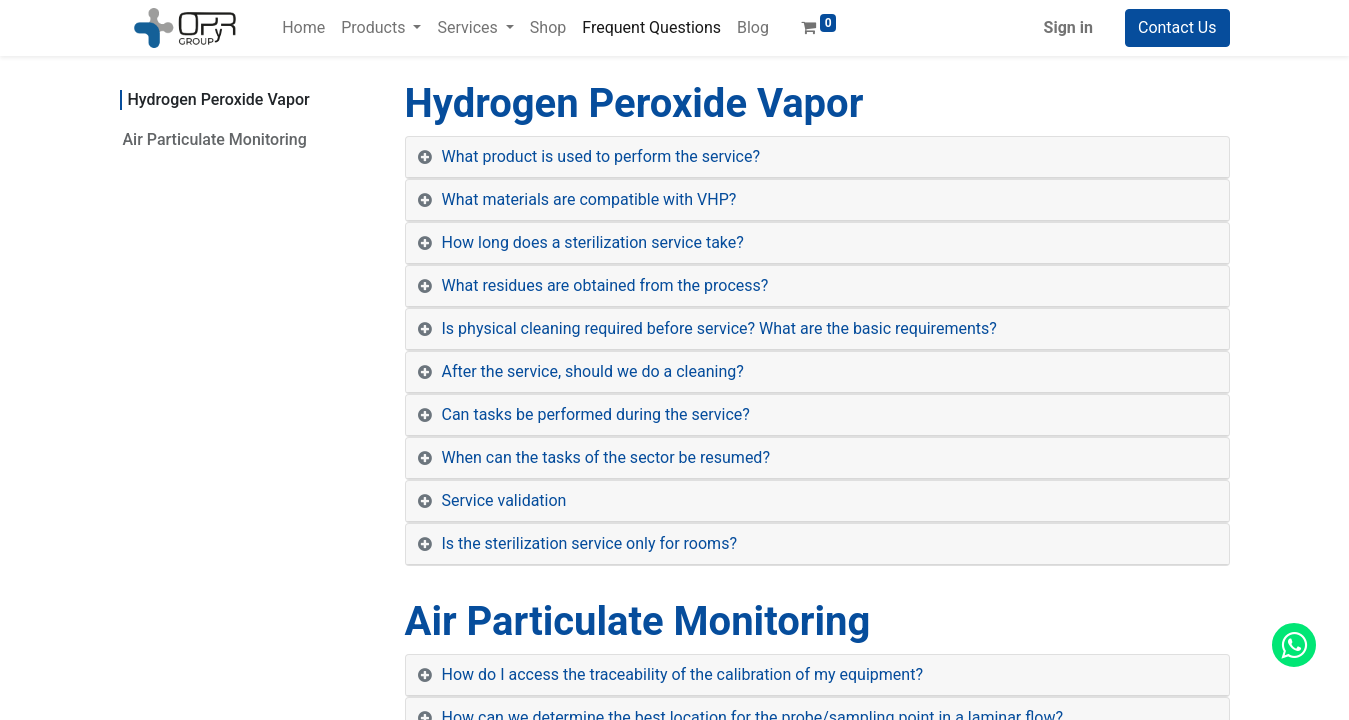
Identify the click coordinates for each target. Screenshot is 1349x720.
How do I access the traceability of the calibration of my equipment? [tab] (682, 674)
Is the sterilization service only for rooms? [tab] (589, 543)
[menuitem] (303, 28)
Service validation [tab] (504, 500)
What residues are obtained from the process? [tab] (605, 285)
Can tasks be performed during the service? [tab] (596, 414)
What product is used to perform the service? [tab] (601, 156)
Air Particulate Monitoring (215, 139)
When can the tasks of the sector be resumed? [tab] (606, 457)
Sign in (1068, 27)
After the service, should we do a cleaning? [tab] (593, 371)
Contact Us (1177, 27)
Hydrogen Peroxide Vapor (219, 99)
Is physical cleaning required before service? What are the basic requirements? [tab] (719, 328)
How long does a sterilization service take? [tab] (593, 242)
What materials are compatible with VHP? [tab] (589, 199)
